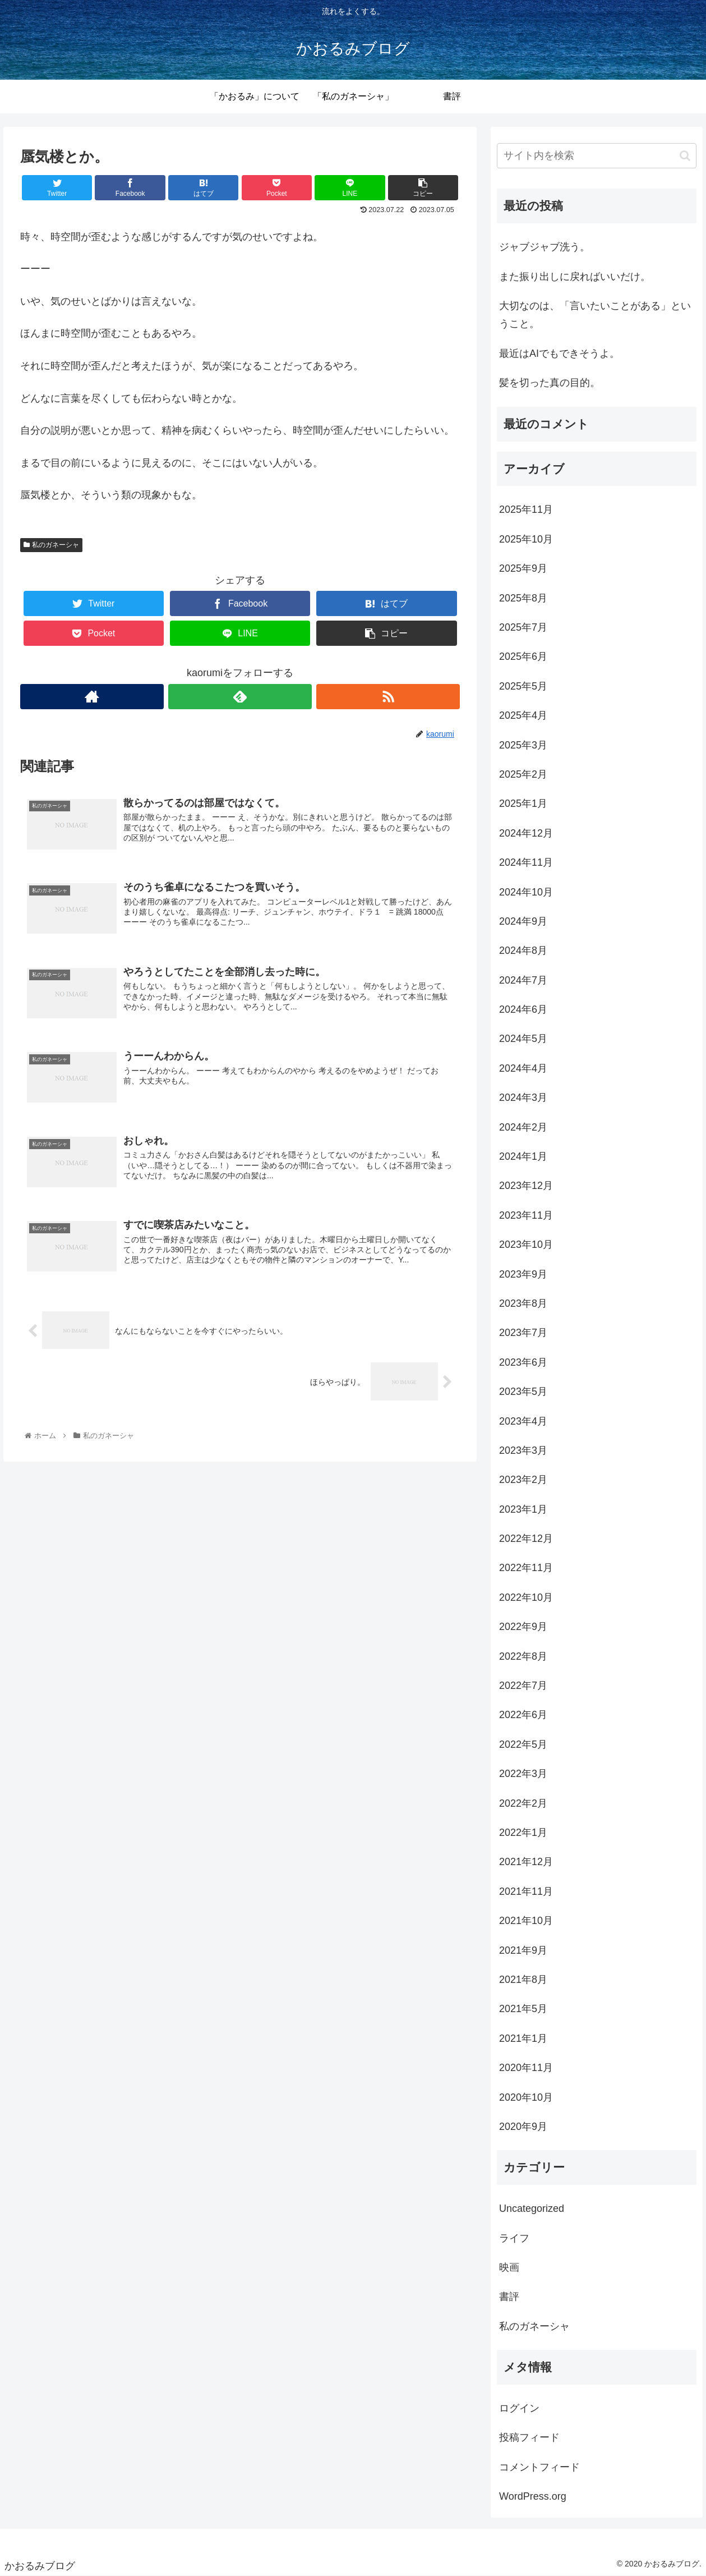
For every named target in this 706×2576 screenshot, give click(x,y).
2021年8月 (523, 1979)
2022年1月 (523, 1832)
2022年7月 (523, 1685)
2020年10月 (526, 2097)
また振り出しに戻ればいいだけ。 (574, 276)
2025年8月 (523, 598)
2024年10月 (526, 892)
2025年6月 (523, 656)
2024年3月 (523, 1097)
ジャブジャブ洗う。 (544, 246)
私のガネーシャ (51, 545)
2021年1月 (523, 2038)
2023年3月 (523, 1450)
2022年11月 (526, 1567)
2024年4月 (523, 1068)
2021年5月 (523, 2008)
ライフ (514, 2238)
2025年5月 (523, 686)
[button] (685, 155)
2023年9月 (523, 1274)
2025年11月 (526, 509)
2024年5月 (523, 1038)
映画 (509, 2267)
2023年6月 (523, 1362)
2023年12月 (526, 1185)
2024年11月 (526, 862)
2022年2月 (523, 1803)
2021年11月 (526, 1891)
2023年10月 (526, 1244)
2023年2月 (523, 1479)
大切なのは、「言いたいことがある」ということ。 (595, 314)
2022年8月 (523, 1656)
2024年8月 (523, 950)
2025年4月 (523, 715)
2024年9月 (523, 921)
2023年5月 (523, 1391)
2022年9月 (523, 1626)
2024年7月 (523, 980)
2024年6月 (523, 1009)
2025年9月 (523, 568)
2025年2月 (523, 774)
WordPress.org (532, 2496)
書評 (509, 2296)
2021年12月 (526, 1861)
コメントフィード (539, 2467)
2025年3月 (523, 745)
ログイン (519, 2408)
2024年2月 (523, 1127)
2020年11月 (526, 2067)
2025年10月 (526, 539)
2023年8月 (523, 1303)
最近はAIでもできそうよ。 (559, 353)
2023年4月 (523, 1421)
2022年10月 (526, 1597)
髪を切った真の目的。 (549, 382)
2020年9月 (523, 2126)
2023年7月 (523, 1332)
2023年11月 (526, 1215)
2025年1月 (523, 803)
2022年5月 (523, 1744)
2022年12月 (526, 1538)
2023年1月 (523, 1509)
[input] (596, 155)
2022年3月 (523, 1773)
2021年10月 (526, 1920)
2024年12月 (526, 833)
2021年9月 (523, 1950)
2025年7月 (523, 627)
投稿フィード (529, 2437)
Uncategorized (531, 2208)
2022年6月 (523, 1714)
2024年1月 (523, 1156)
